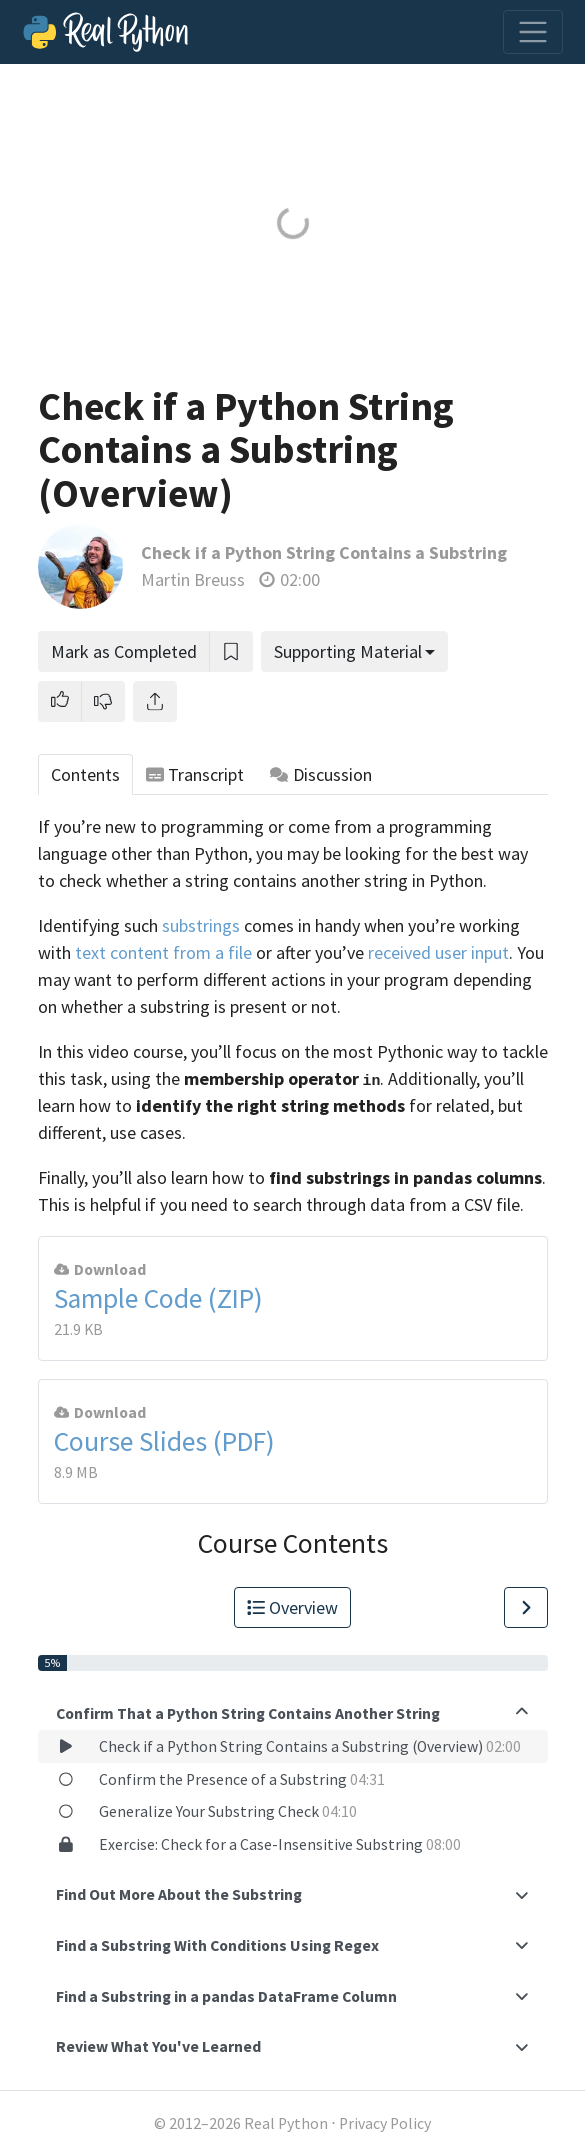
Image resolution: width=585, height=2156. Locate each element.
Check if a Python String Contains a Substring (324, 552)
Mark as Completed (124, 651)
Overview (293, 1607)
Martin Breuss (193, 579)
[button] (60, 701)
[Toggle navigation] (533, 32)
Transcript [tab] (195, 774)
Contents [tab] (85, 774)
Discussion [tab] (321, 774)
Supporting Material (348, 651)
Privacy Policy (385, 2123)
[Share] (155, 701)
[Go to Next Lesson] (526, 1607)
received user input (438, 952)
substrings (201, 925)
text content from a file (163, 952)
